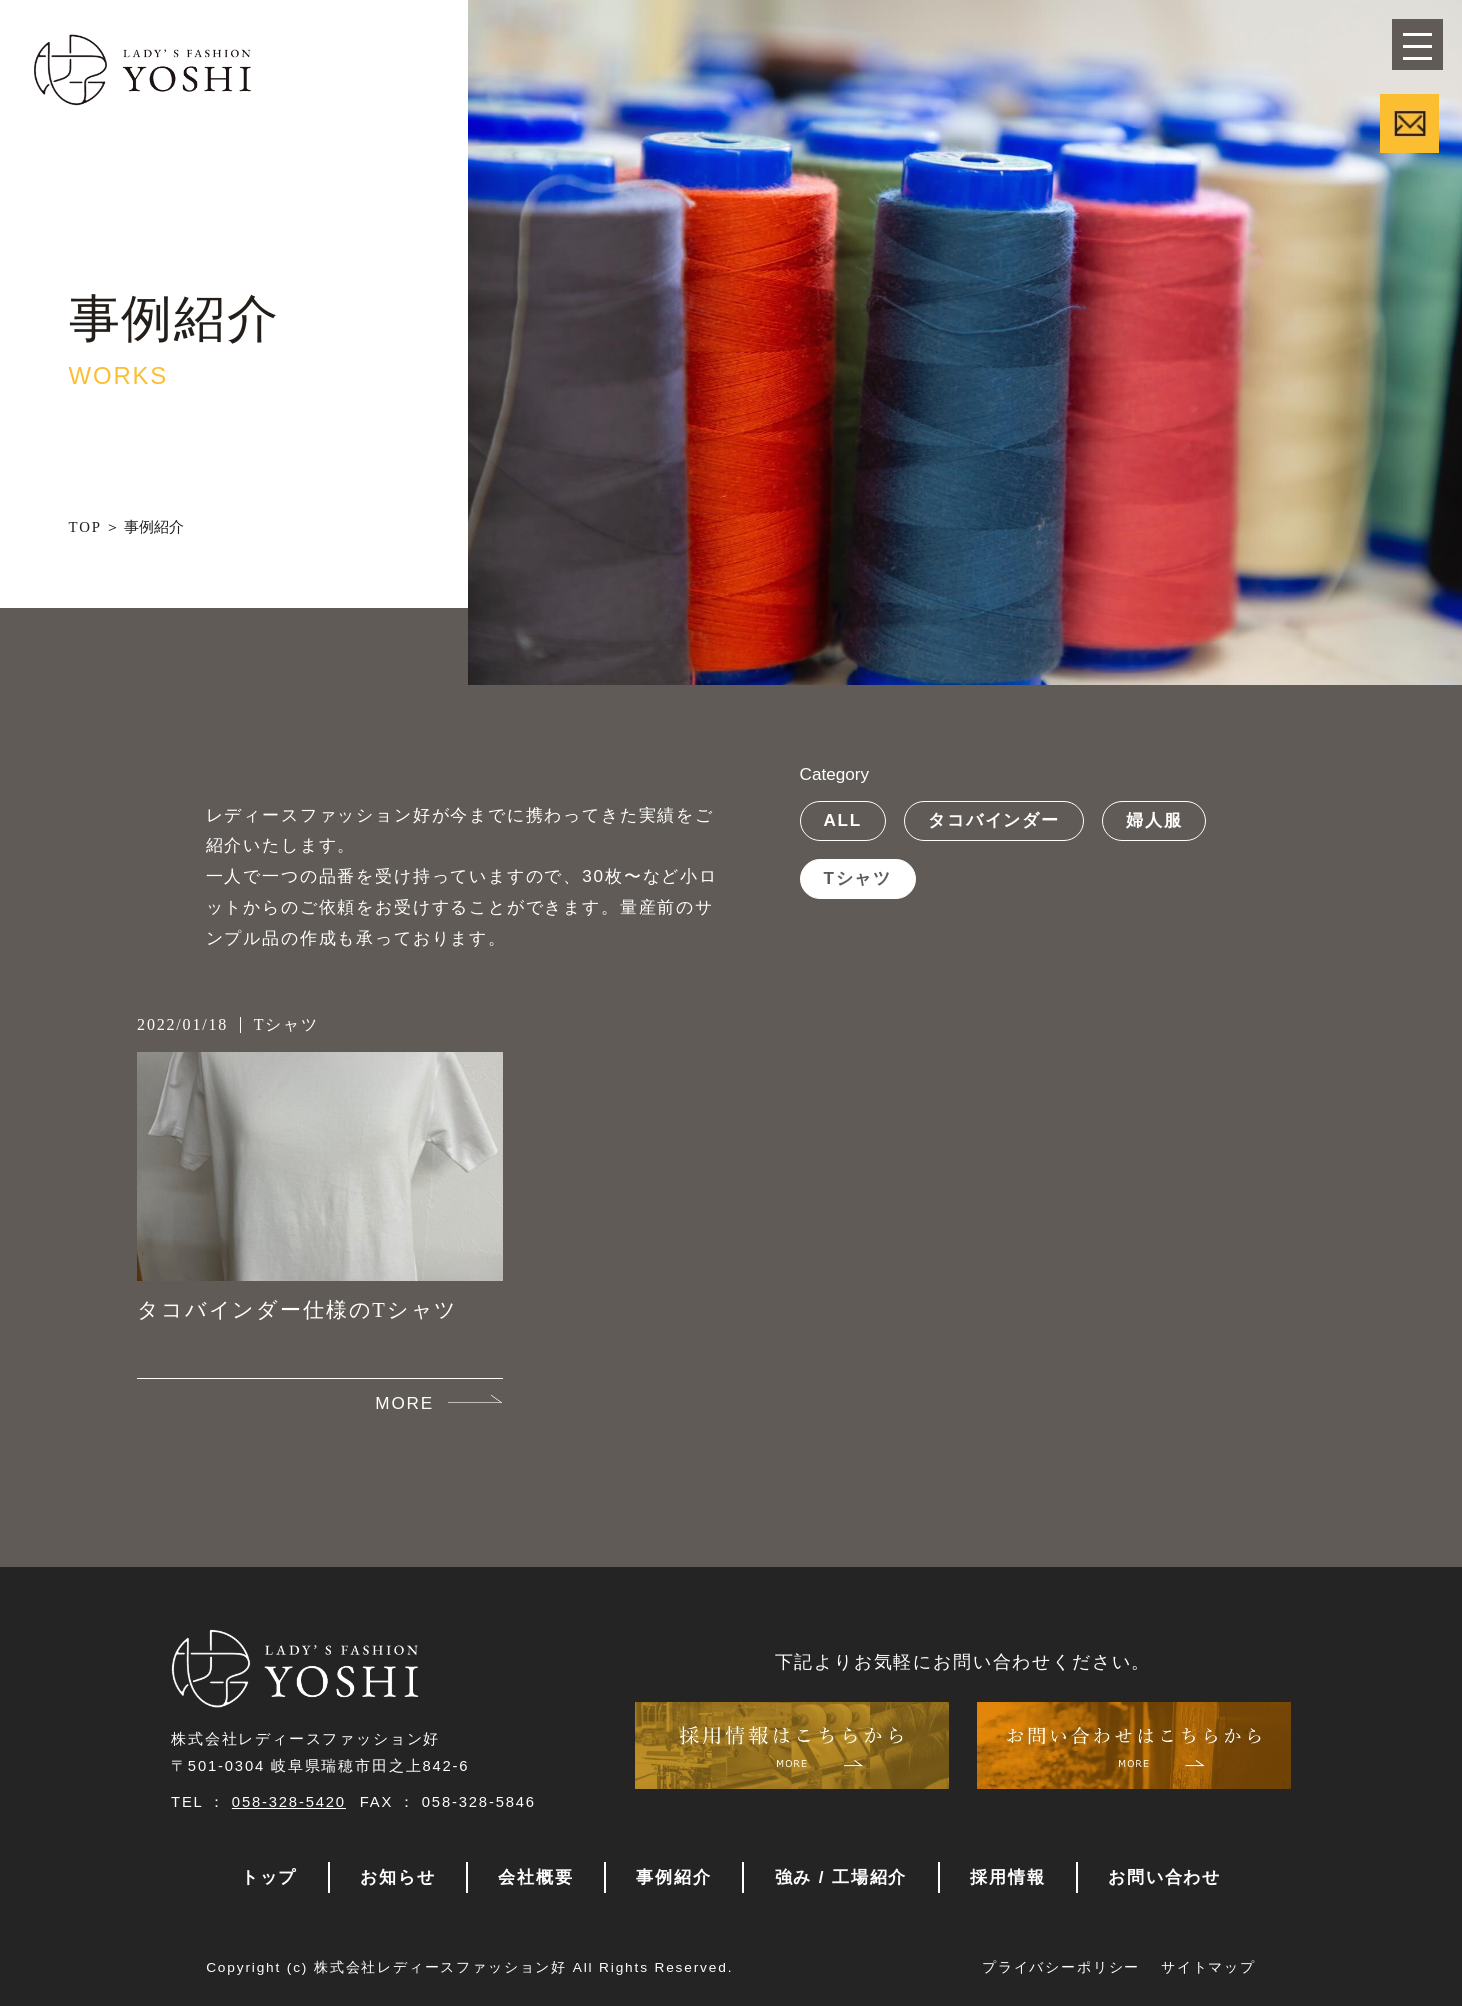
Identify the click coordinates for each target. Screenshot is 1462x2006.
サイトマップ (1208, 1967)
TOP (85, 527)
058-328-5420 (289, 1802)
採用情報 (1007, 1877)
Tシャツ (857, 878)
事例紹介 (673, 1877)
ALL (842, 820)
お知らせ (397, 1877)
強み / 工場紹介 (841, 1877)
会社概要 (535, 1877)
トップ (269, 1877)
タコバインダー (994, 820)
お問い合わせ (1164, 1877)
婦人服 (1154, 820)
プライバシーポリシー (1061, 1967)
